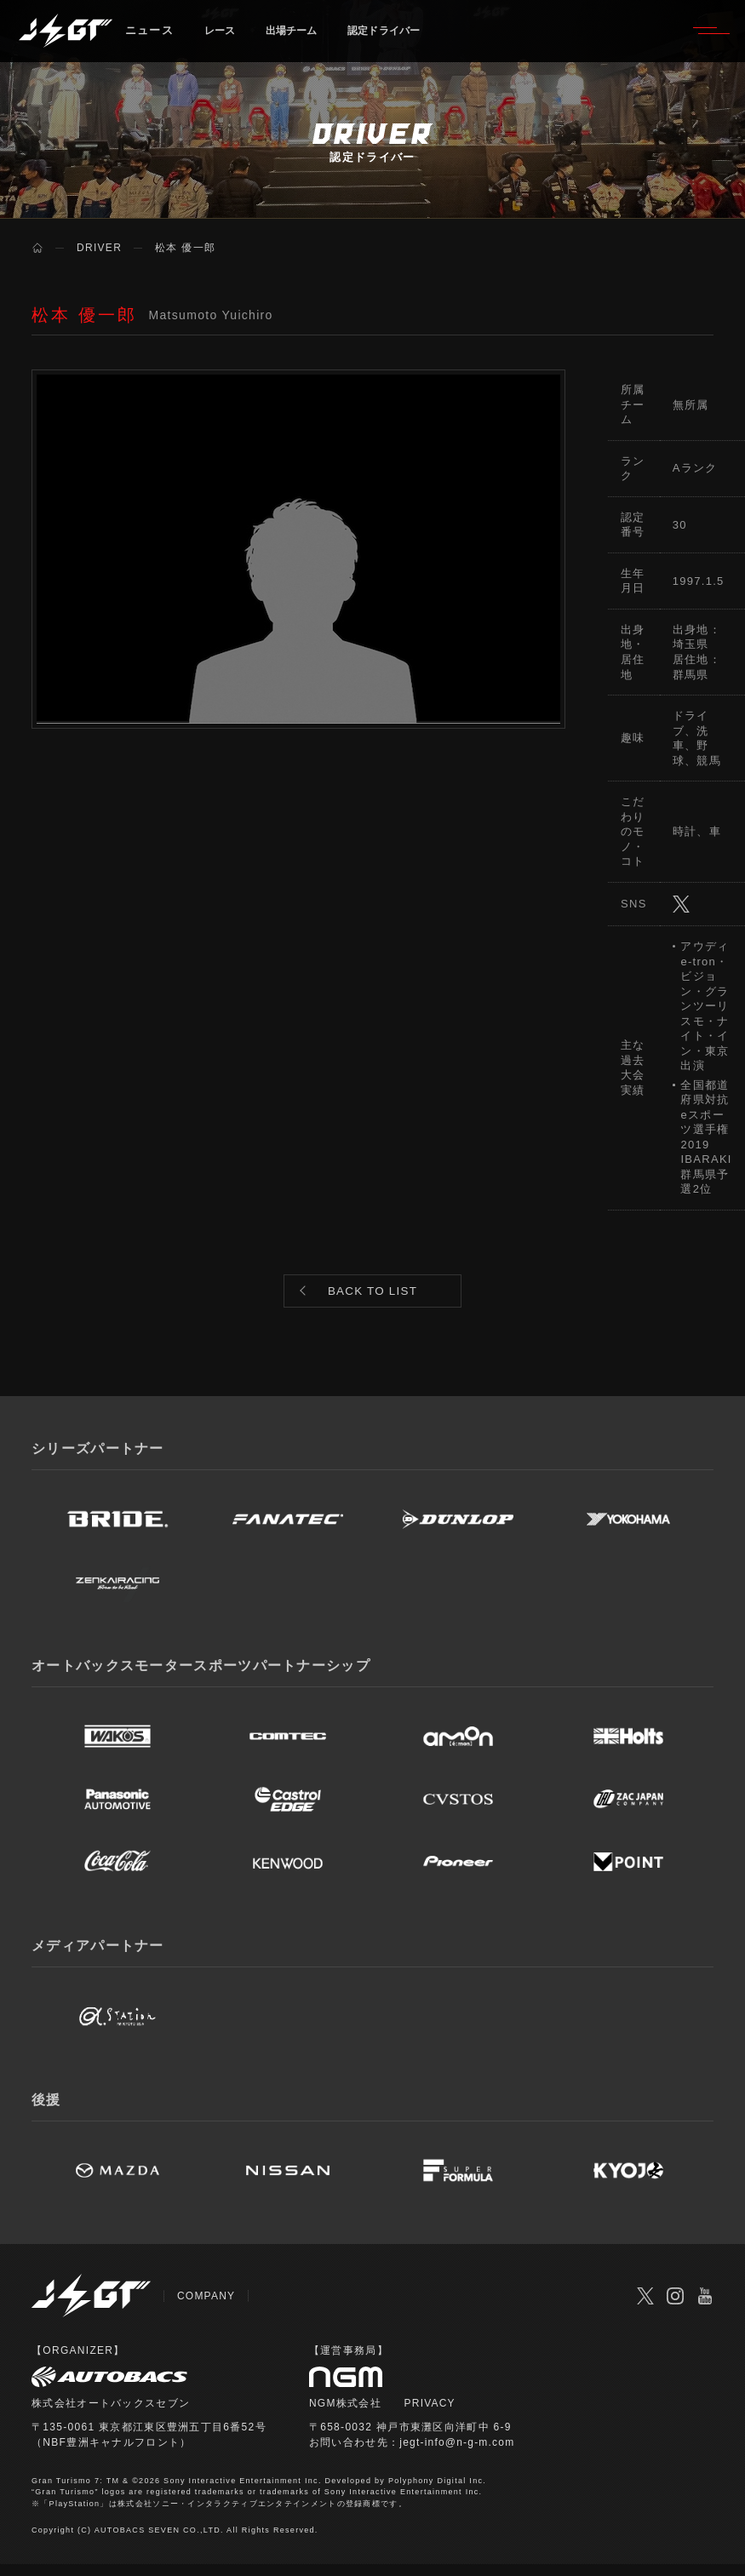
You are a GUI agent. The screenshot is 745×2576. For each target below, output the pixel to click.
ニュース (149, 37)
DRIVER (99, 248)
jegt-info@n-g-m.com (457, 2454)
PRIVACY (430, 2415)
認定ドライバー (405, 37)
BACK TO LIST (372, 1297)
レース (222, 37)
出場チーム (302, 37)
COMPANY (206, 2308)
